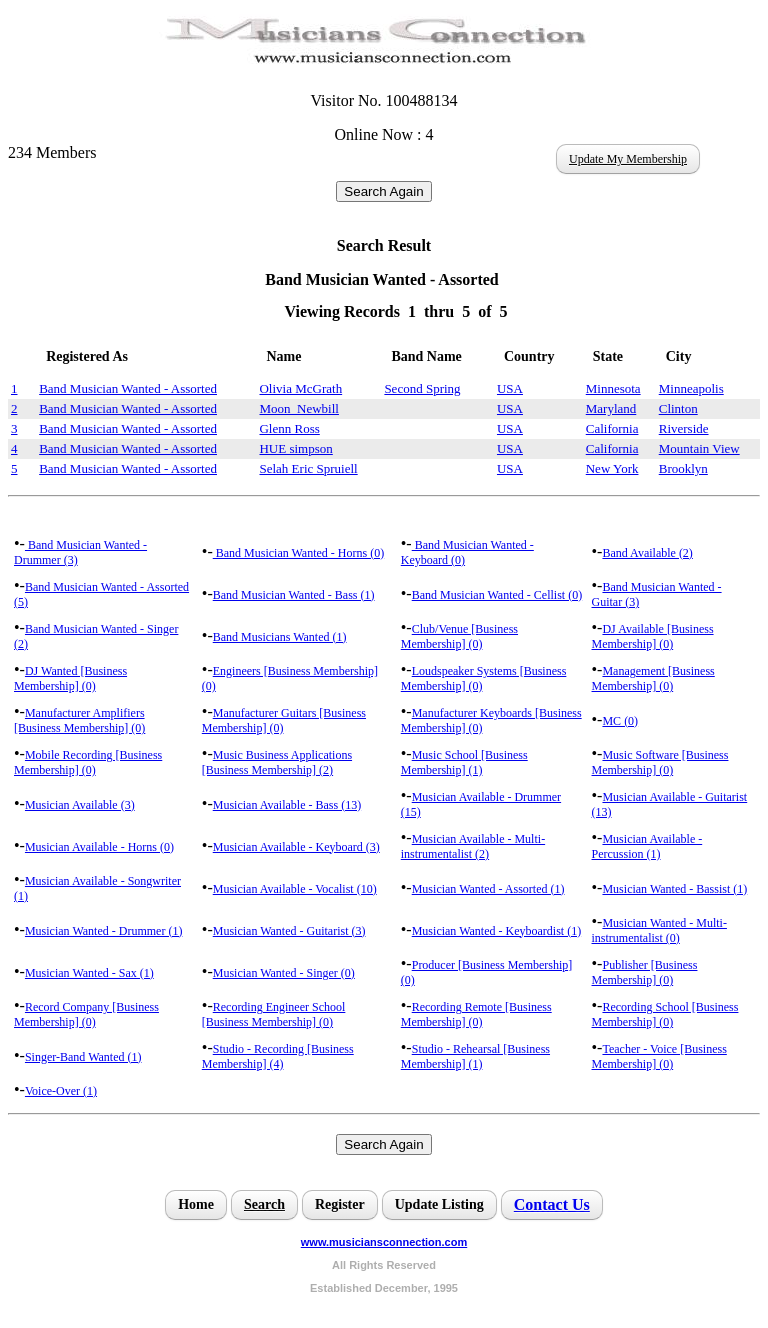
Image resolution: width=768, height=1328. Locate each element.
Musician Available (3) (80, 805)
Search (264, 1204)
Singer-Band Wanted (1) (83, 1057)
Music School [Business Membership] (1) (464, 762)
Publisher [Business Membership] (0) (645, 972)
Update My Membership (628, 159)
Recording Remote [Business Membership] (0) (476, 1014)
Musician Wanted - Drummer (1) (103, 931)
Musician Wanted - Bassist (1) (674, 889)
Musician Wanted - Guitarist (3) (289, 931)
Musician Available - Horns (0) (99, 847)
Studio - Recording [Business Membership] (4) (278, 1056)
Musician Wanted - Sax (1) (89, 973)
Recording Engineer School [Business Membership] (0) (274, 1014)
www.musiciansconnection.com (384, 1242)
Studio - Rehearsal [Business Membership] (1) (475, 1056)
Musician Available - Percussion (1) (647, 846)
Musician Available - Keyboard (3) (296, 847)
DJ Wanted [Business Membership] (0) (70, 678)
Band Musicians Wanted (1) (280, 637)
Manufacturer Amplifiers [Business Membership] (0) (79, 720)
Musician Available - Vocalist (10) (295, 889)
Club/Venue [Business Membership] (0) (459, 636)
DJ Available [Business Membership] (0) (653, 636)
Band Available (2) (647, 553)
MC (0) (620, 721)
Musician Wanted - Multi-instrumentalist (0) (659, 930)
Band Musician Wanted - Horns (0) (298, 553)
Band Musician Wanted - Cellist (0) (497, 595)
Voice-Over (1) (61, 1091)
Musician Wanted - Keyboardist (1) (496, 931)
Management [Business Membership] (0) (653, 678)
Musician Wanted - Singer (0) (284, 973)
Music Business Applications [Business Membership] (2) (277, 762)
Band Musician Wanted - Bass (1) (294, 595)
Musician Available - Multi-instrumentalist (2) (473, 846)
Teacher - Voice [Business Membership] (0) (659, 1056)
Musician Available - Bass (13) (287, 805)
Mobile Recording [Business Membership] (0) (88, 762)
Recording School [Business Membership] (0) (665, 1014)
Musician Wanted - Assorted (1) (488, 889)
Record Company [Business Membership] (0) (86, 1014)
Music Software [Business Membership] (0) (660, 762)
